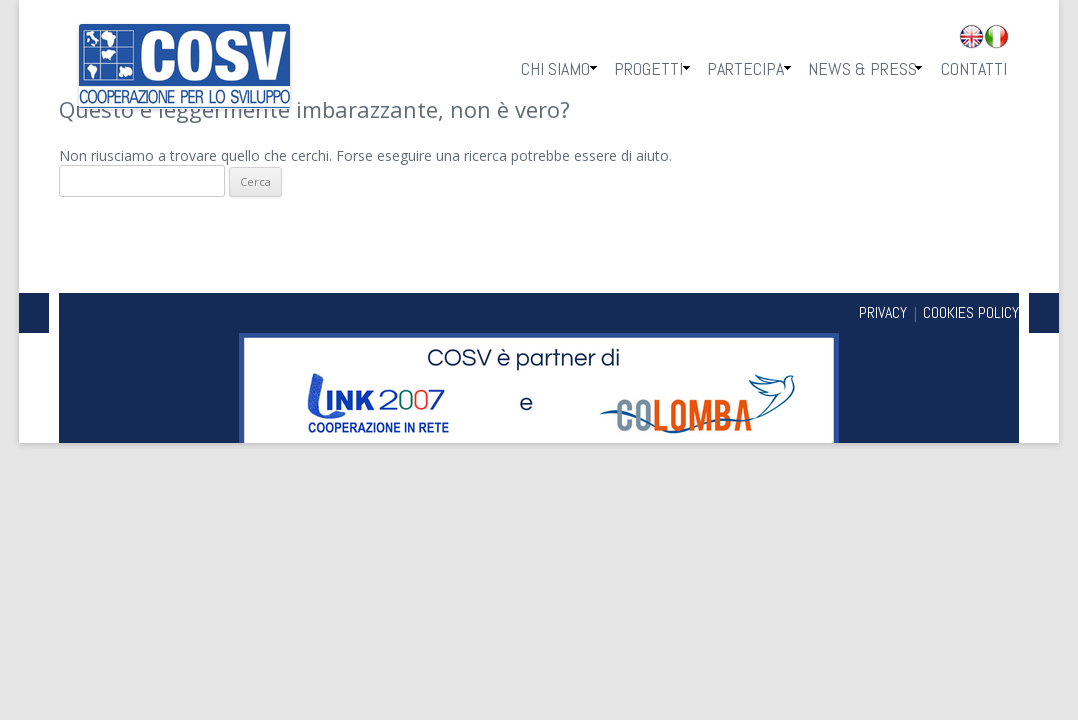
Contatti (974, 68)
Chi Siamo (555, 68)
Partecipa (745, 68)
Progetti (648, 68)
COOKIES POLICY (971, 312)
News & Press (862, 68)
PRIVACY (883, 312)
